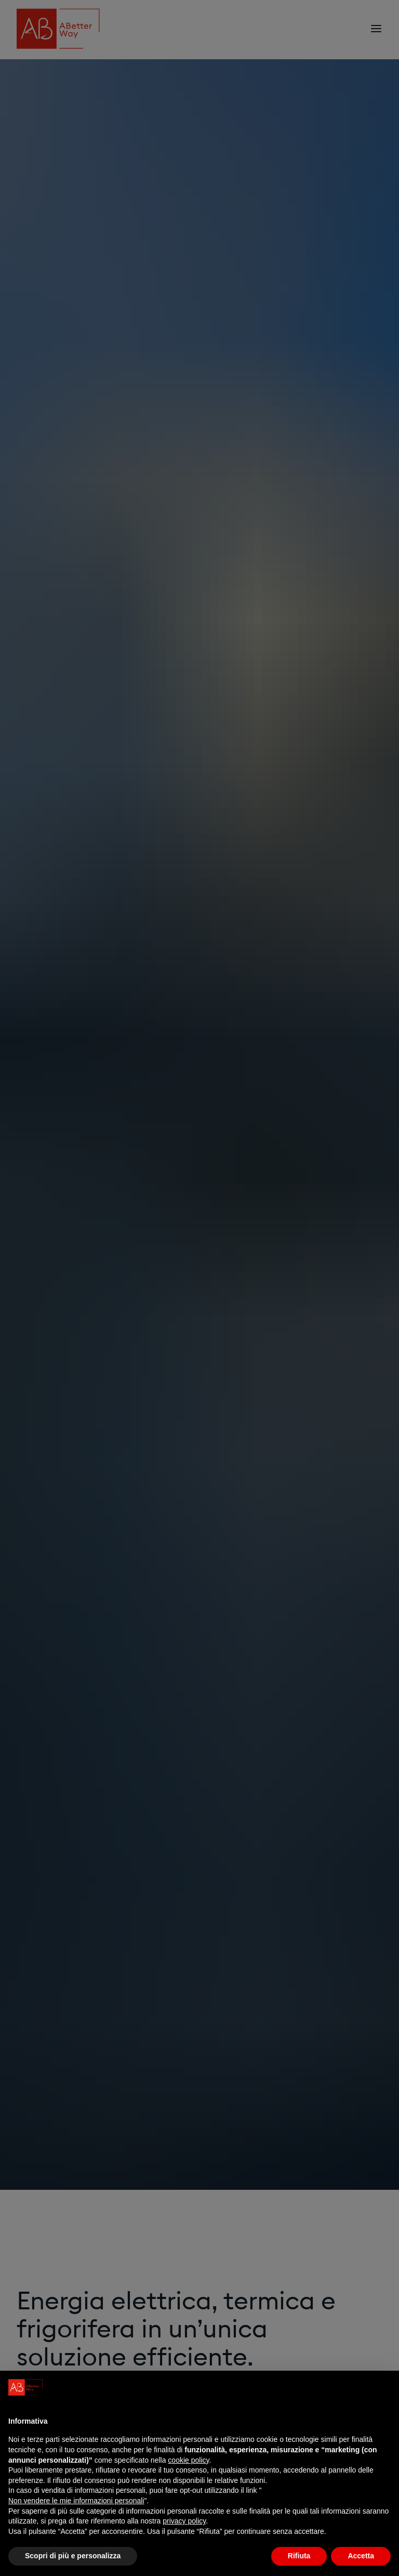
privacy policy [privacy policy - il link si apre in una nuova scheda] (184, 2521)
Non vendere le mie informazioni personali (76, 2500)
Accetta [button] (361, 2556)
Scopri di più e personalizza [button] (73, 2556)
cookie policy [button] (188, 2460)
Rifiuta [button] (299, 2556)
